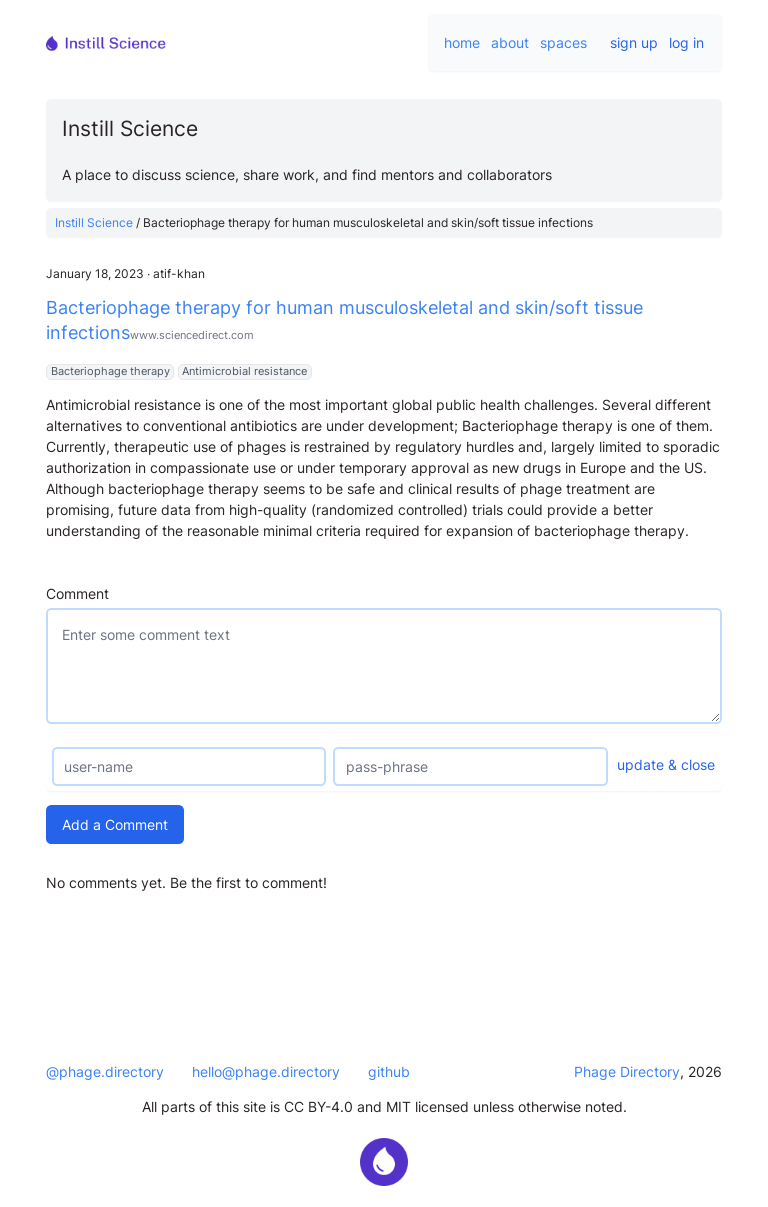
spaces (563, 42)
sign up (634, 42)
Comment (77, 593)
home (462, 42)
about (510, 42)
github (389, 1071)
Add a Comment (115, 824)
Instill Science (94, 222)
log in (686, 42)
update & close (666, 764)
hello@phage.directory (266, 1071)
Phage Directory (627, 1071)
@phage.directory (105, 1071)
